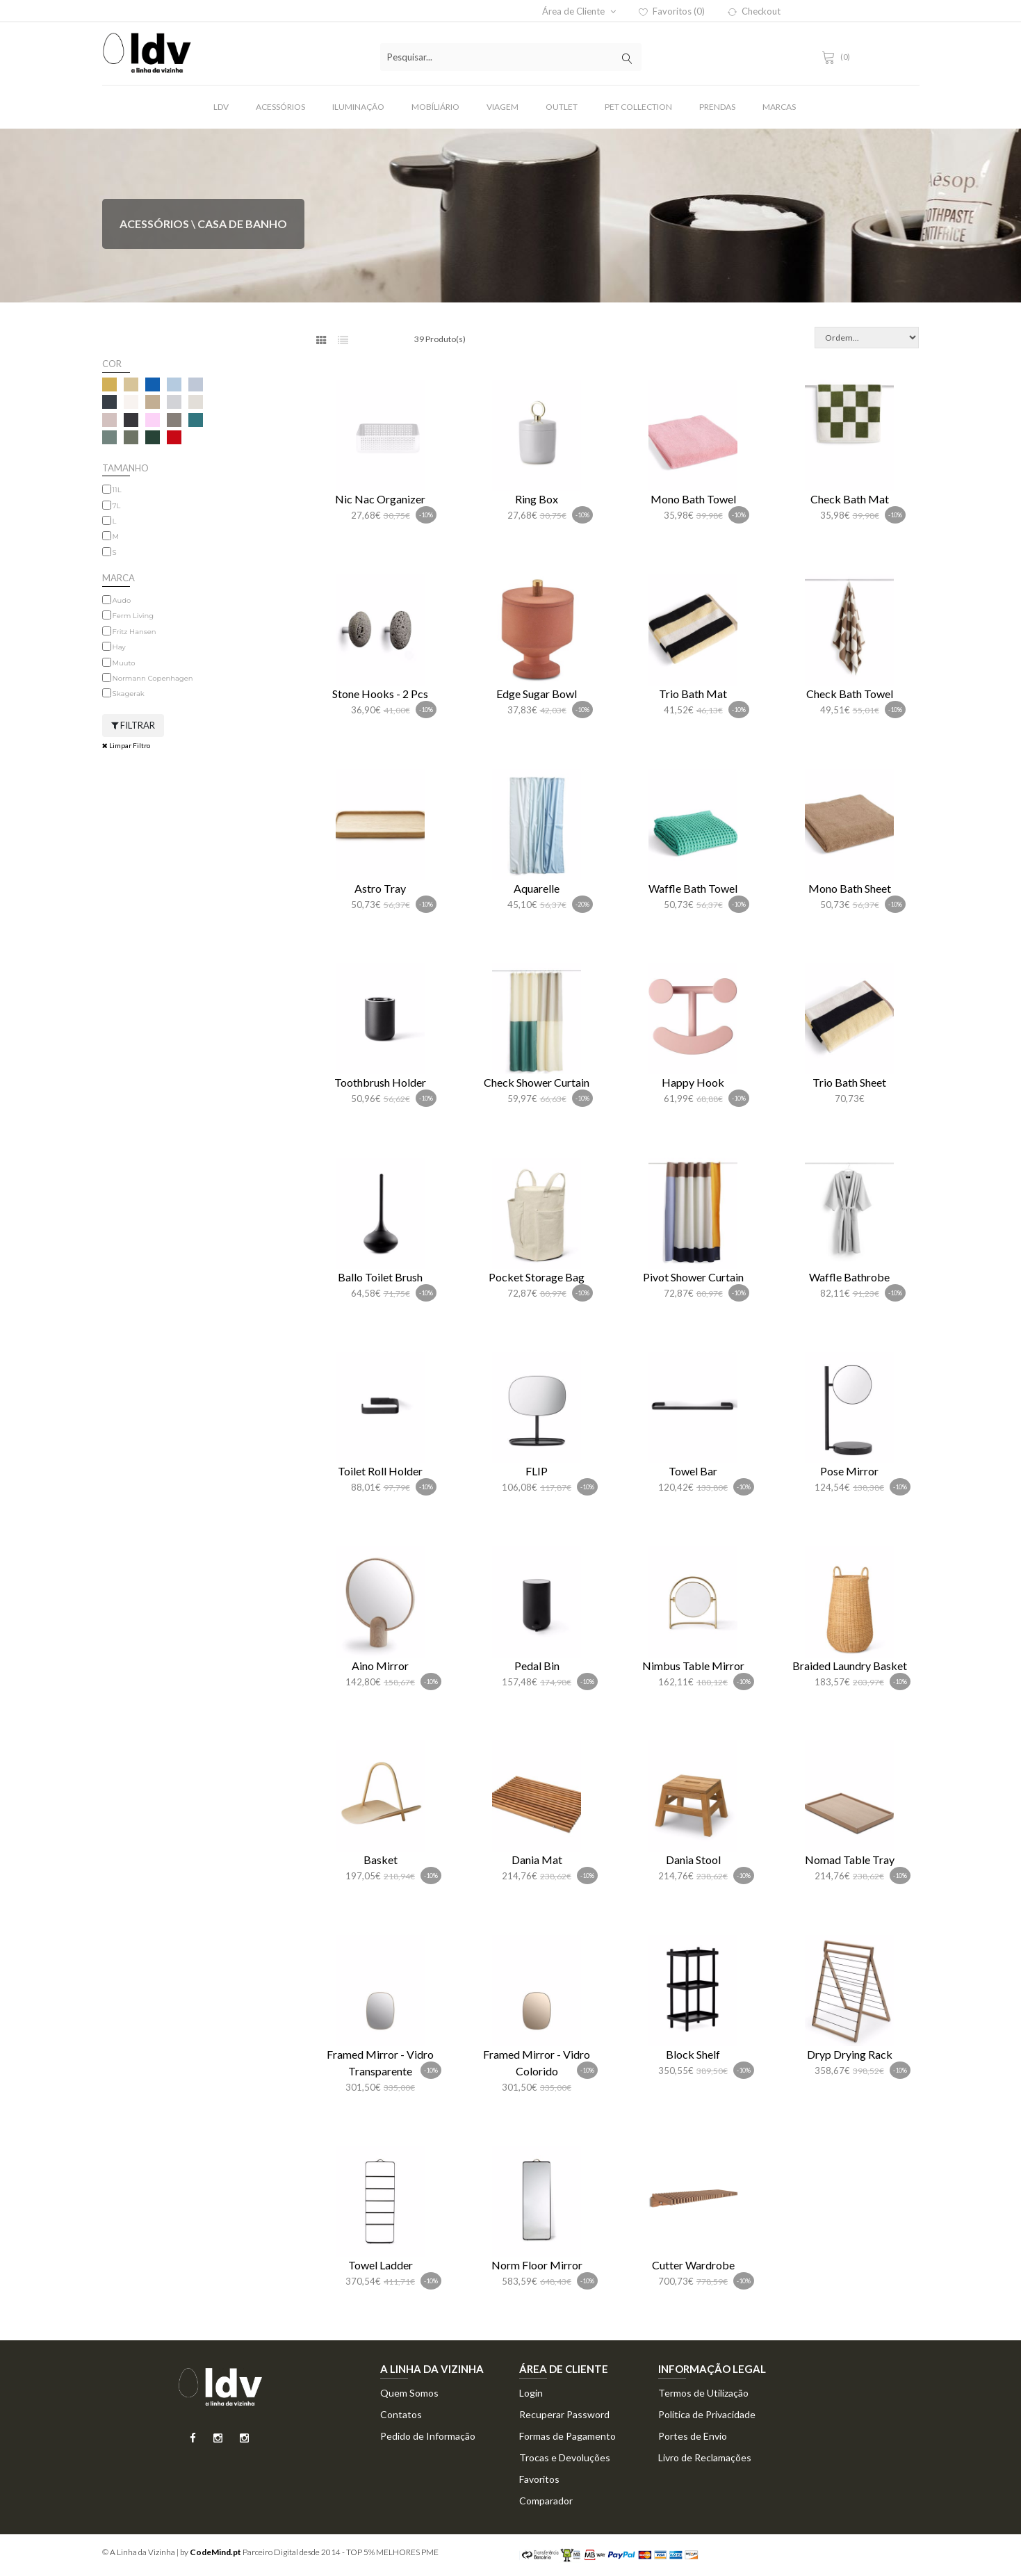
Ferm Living (133, 615)
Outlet (562, 107)
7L (117, 505)
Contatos (401, 2414)
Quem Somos (409, 2393)
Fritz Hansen (134, 631)
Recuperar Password (564, 2414)
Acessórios (280, 107)
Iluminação (358, 107)
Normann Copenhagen (153, 678)
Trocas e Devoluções (564, 2457)
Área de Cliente (579, 11)
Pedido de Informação (427, 2436)
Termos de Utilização (703, 2393)
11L (117, 489)
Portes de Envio (692, 2436)
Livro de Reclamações (704, 2457)
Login (531, 2393)
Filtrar (133, 725)
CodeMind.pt (215, 2552)
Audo (122, 600)
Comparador (546, 2500)
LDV (221, 107)
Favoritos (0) (672, 11)
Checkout (754, 11)
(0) (838, 56)
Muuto (124, 662)
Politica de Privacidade (706, 2414)
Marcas (779, 107)
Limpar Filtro (126, 745)
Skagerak (129, 693)
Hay (119, 646)
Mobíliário (435, 107)
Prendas (717, 107)
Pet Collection (638, 107)
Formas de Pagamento (567, 2436)
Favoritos (539, 2479)
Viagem (502, 107)
